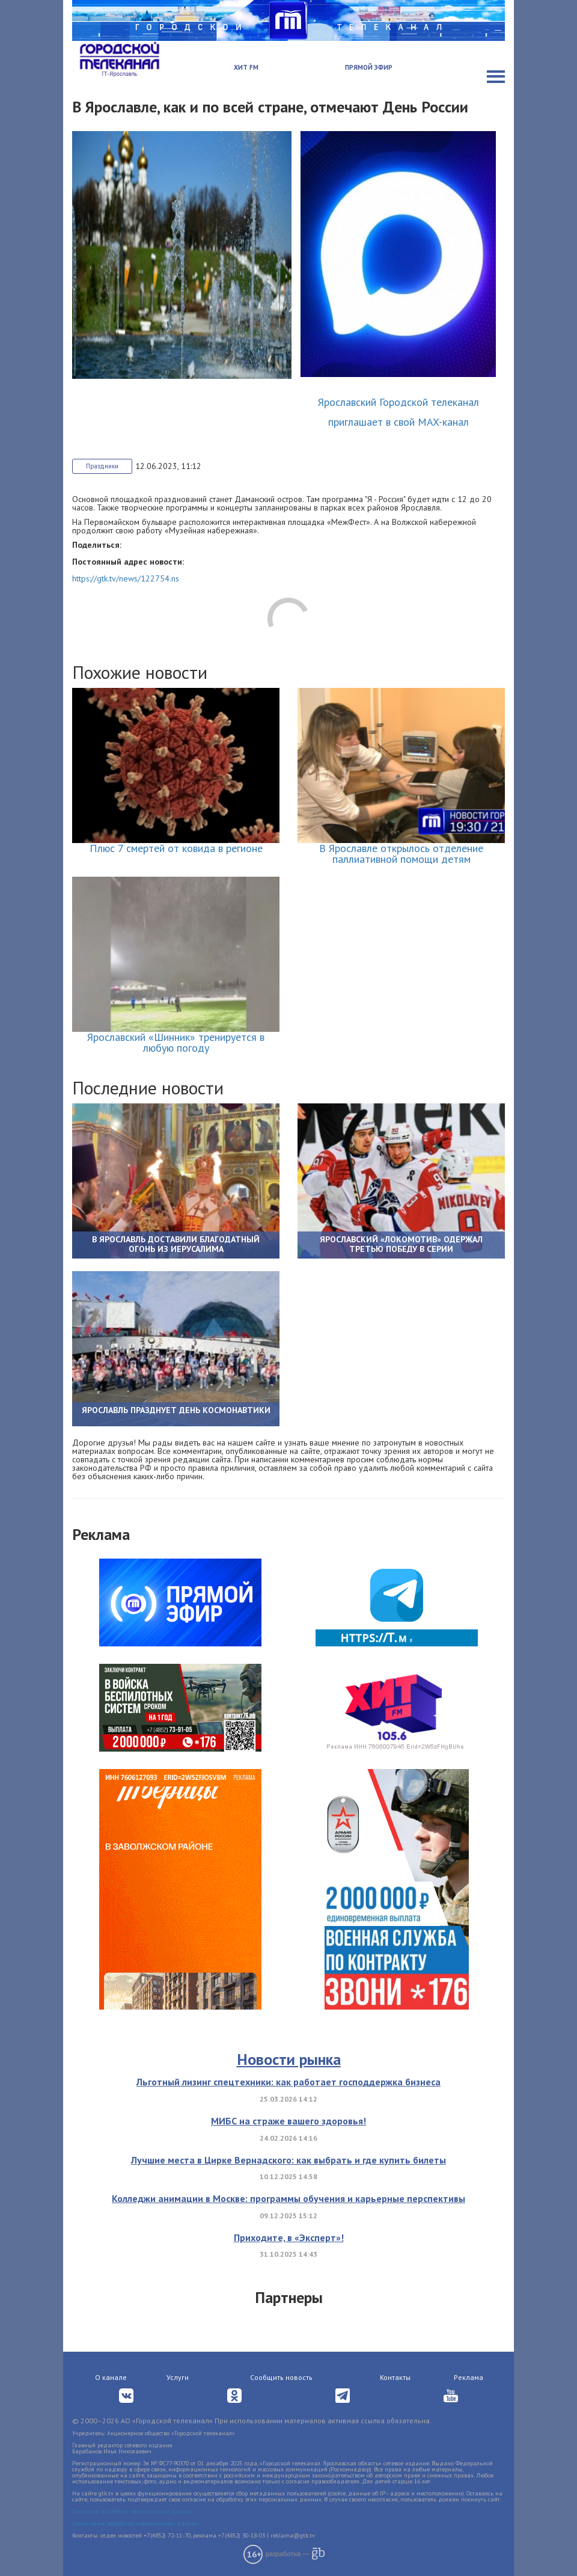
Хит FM (246, 67)
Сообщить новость (281, 2377)
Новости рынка (289, 2059)
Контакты (395, 2377)
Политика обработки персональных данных (132, 2511)
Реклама (468, 2377)
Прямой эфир (368, 67)
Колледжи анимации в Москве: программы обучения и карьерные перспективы (288, 2198)
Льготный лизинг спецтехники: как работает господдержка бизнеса (288, 2082)
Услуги (177, 2377)
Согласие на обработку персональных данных (135, 2523)
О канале (111, 2377)
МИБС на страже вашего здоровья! (288, 2121)
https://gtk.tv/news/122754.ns (125, 578)
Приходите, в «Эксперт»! (289, 2237)
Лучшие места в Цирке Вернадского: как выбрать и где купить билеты (288, 2160)
